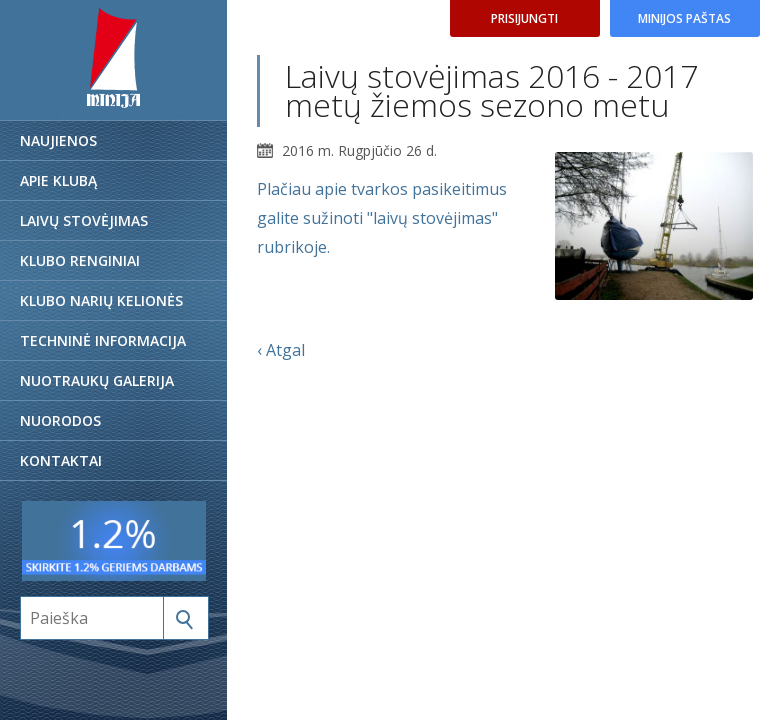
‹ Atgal (281, 350)
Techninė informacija (103, 340)
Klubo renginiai (80, 260)
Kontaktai (61, 460)
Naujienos (58, 140)
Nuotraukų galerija (97, 380)
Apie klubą (58, 180)
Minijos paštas (684, 18)
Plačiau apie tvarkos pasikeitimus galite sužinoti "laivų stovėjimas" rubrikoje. (382, 218)
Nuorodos (60, 420)
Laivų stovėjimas (84, 220)
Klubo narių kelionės (101, 300)
